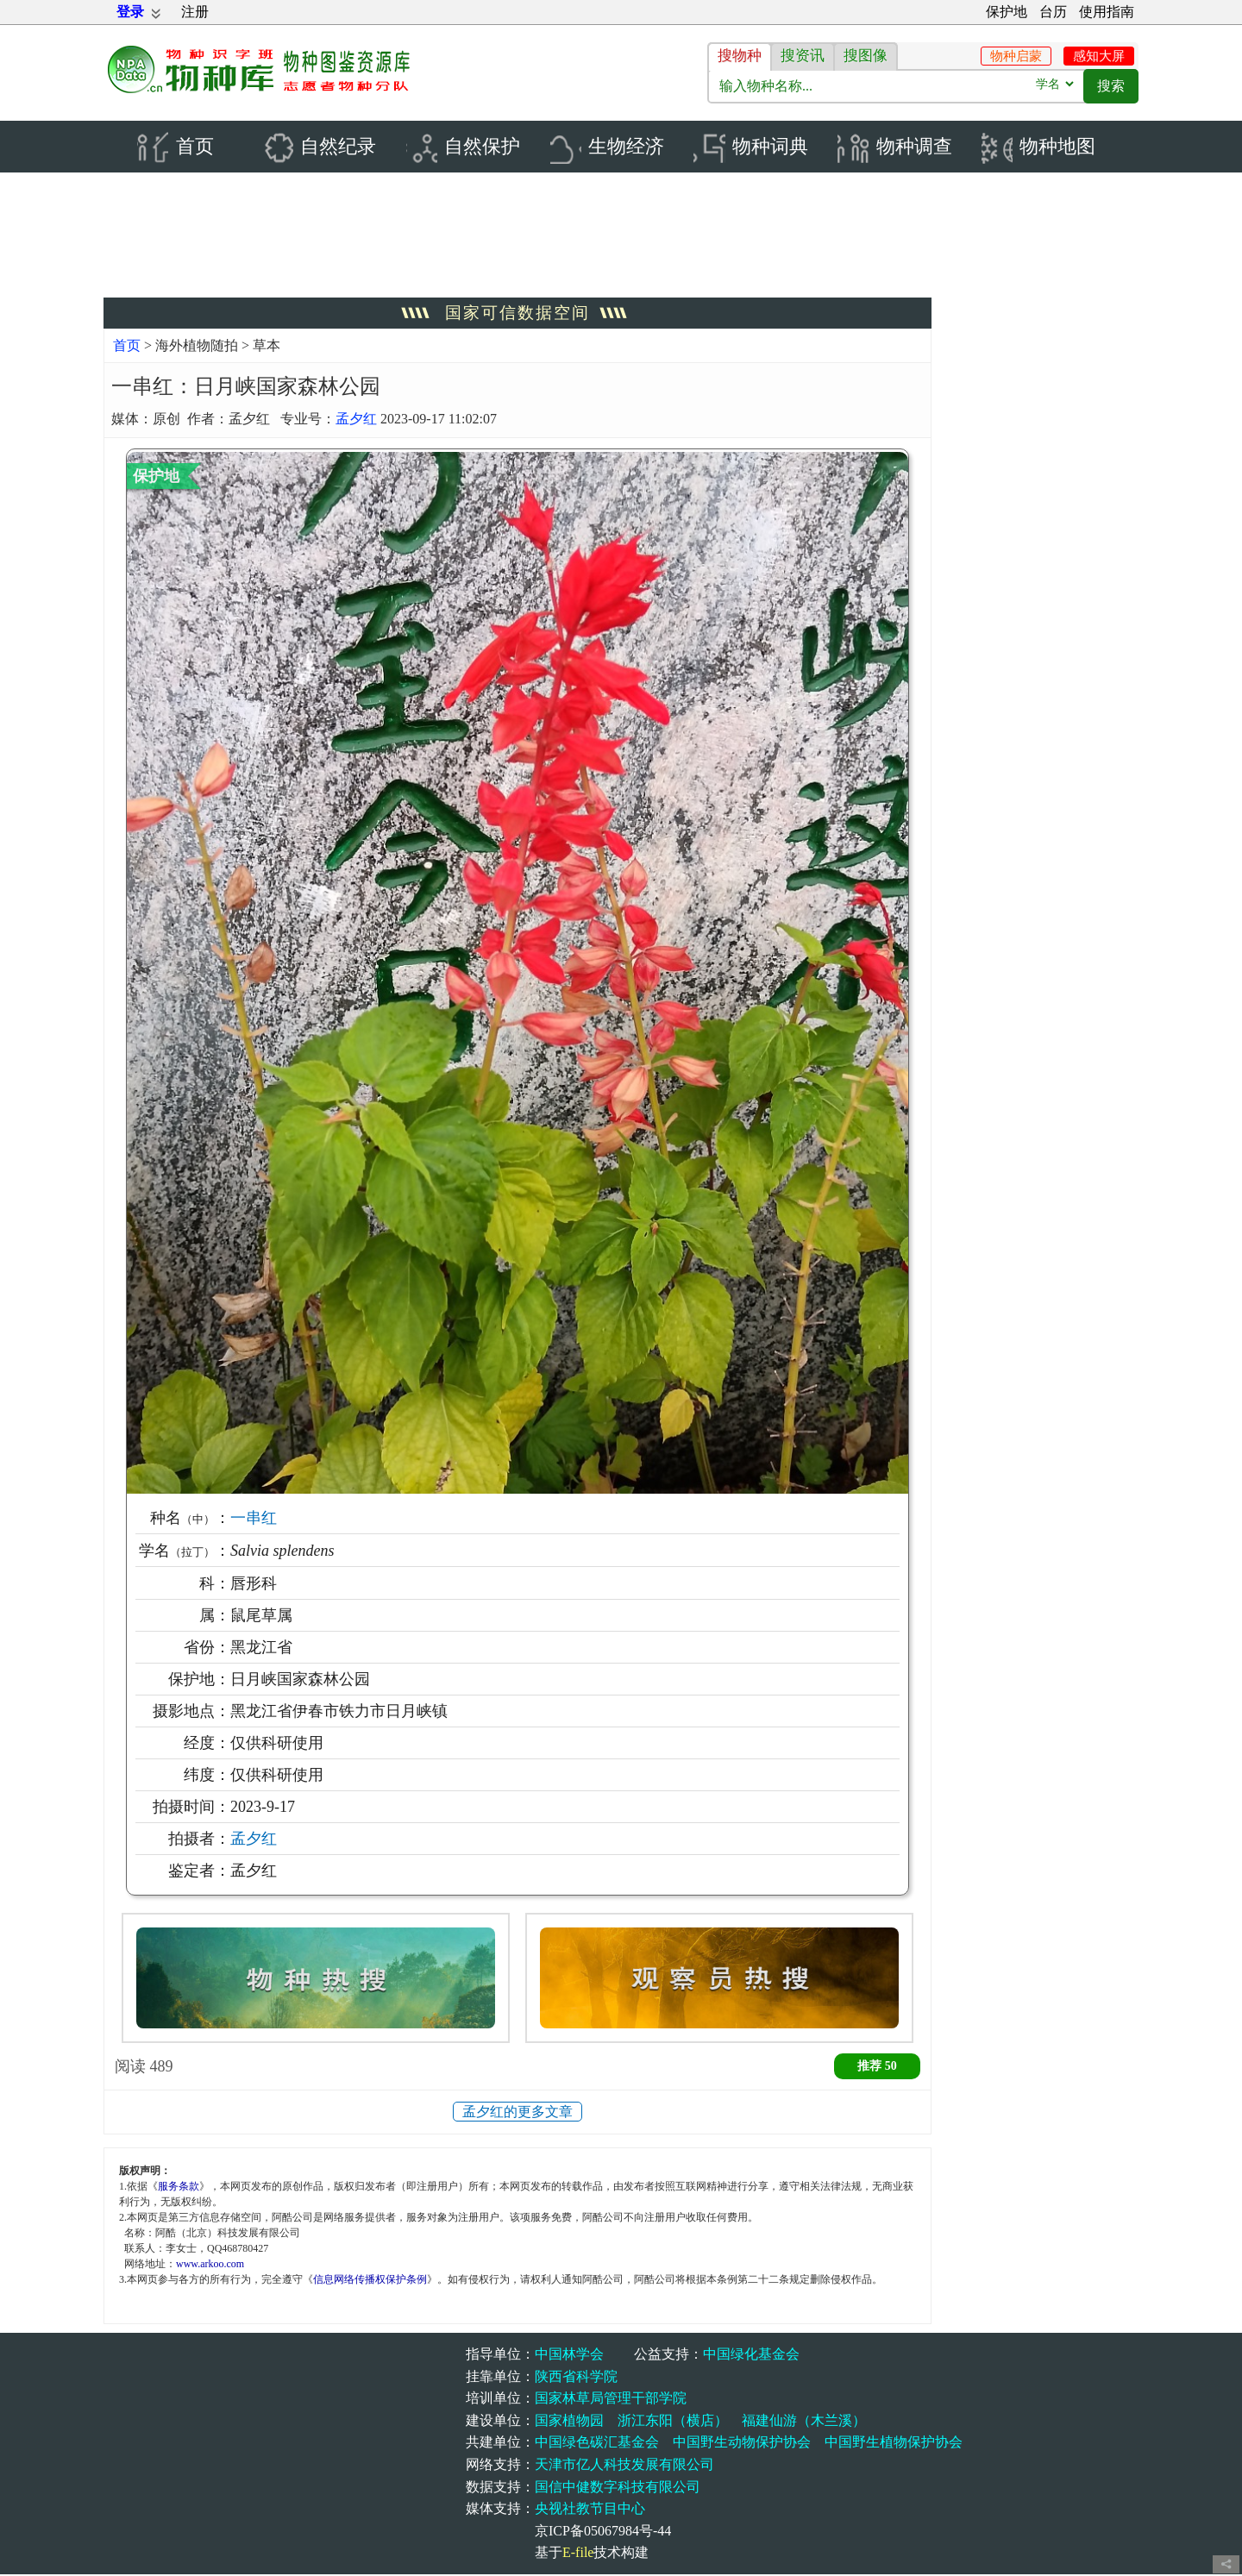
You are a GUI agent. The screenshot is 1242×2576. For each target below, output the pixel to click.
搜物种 (740, 55)
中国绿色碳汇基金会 (597, 2443)
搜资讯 (803, 55)
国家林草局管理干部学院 (611, 2399)
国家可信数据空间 (517, 314)
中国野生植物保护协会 (894, 2443)
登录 (130, 11)
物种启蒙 (1016, 56)
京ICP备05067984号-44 (603, 2532)
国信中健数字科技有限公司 (617, 2488)
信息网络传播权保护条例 (370, 2280)
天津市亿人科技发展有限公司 (624, 2466)
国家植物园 (569, 2422)
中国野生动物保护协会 (742, 2443)
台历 (1053, 11)
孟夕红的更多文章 (517, 2113)
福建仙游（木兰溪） (804, 2422)
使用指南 (1106, 11)
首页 (127, 347)
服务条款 (178, 2187)
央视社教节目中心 (590, 2510)
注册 (195, 11)
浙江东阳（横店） (673, 2422)
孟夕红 (356, 420)
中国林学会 (569, 2355)
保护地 (1006, 11)
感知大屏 (1099, 56)
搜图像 (866, 55)
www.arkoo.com (210, 2265)
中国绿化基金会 (751, 2355)
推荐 (877, 2067)
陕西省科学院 (576, 2378)
